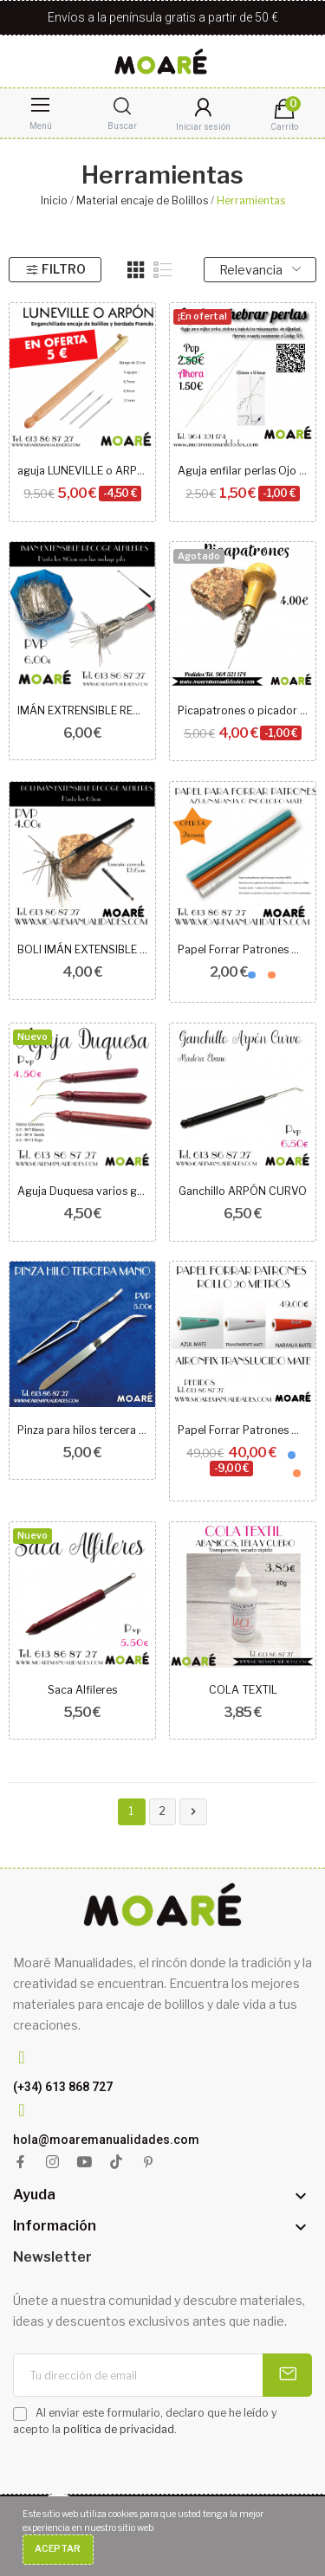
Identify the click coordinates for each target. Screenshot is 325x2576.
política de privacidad (118, 2429)
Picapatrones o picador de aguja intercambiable (243, 710)
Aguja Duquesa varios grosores (82, 1191)
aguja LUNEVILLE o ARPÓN (82, 470)
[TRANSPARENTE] (262, 975)
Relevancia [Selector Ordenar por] (260, 269)
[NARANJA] (272, 975)
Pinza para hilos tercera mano (82, 1430)
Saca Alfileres (82, 1689)
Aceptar (58, 2548)
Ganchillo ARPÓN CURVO (243, 1191)
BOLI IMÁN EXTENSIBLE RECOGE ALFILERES (82, 949)
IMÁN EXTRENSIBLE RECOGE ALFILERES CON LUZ (82, 710)
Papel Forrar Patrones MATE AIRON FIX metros (243, 949)
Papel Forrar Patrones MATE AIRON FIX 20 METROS (243, 1430)
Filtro (55, 268)
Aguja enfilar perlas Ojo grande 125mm (243, 470)
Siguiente (193, 1811)
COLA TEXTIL (243, 1689)
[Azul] (252, 975)
